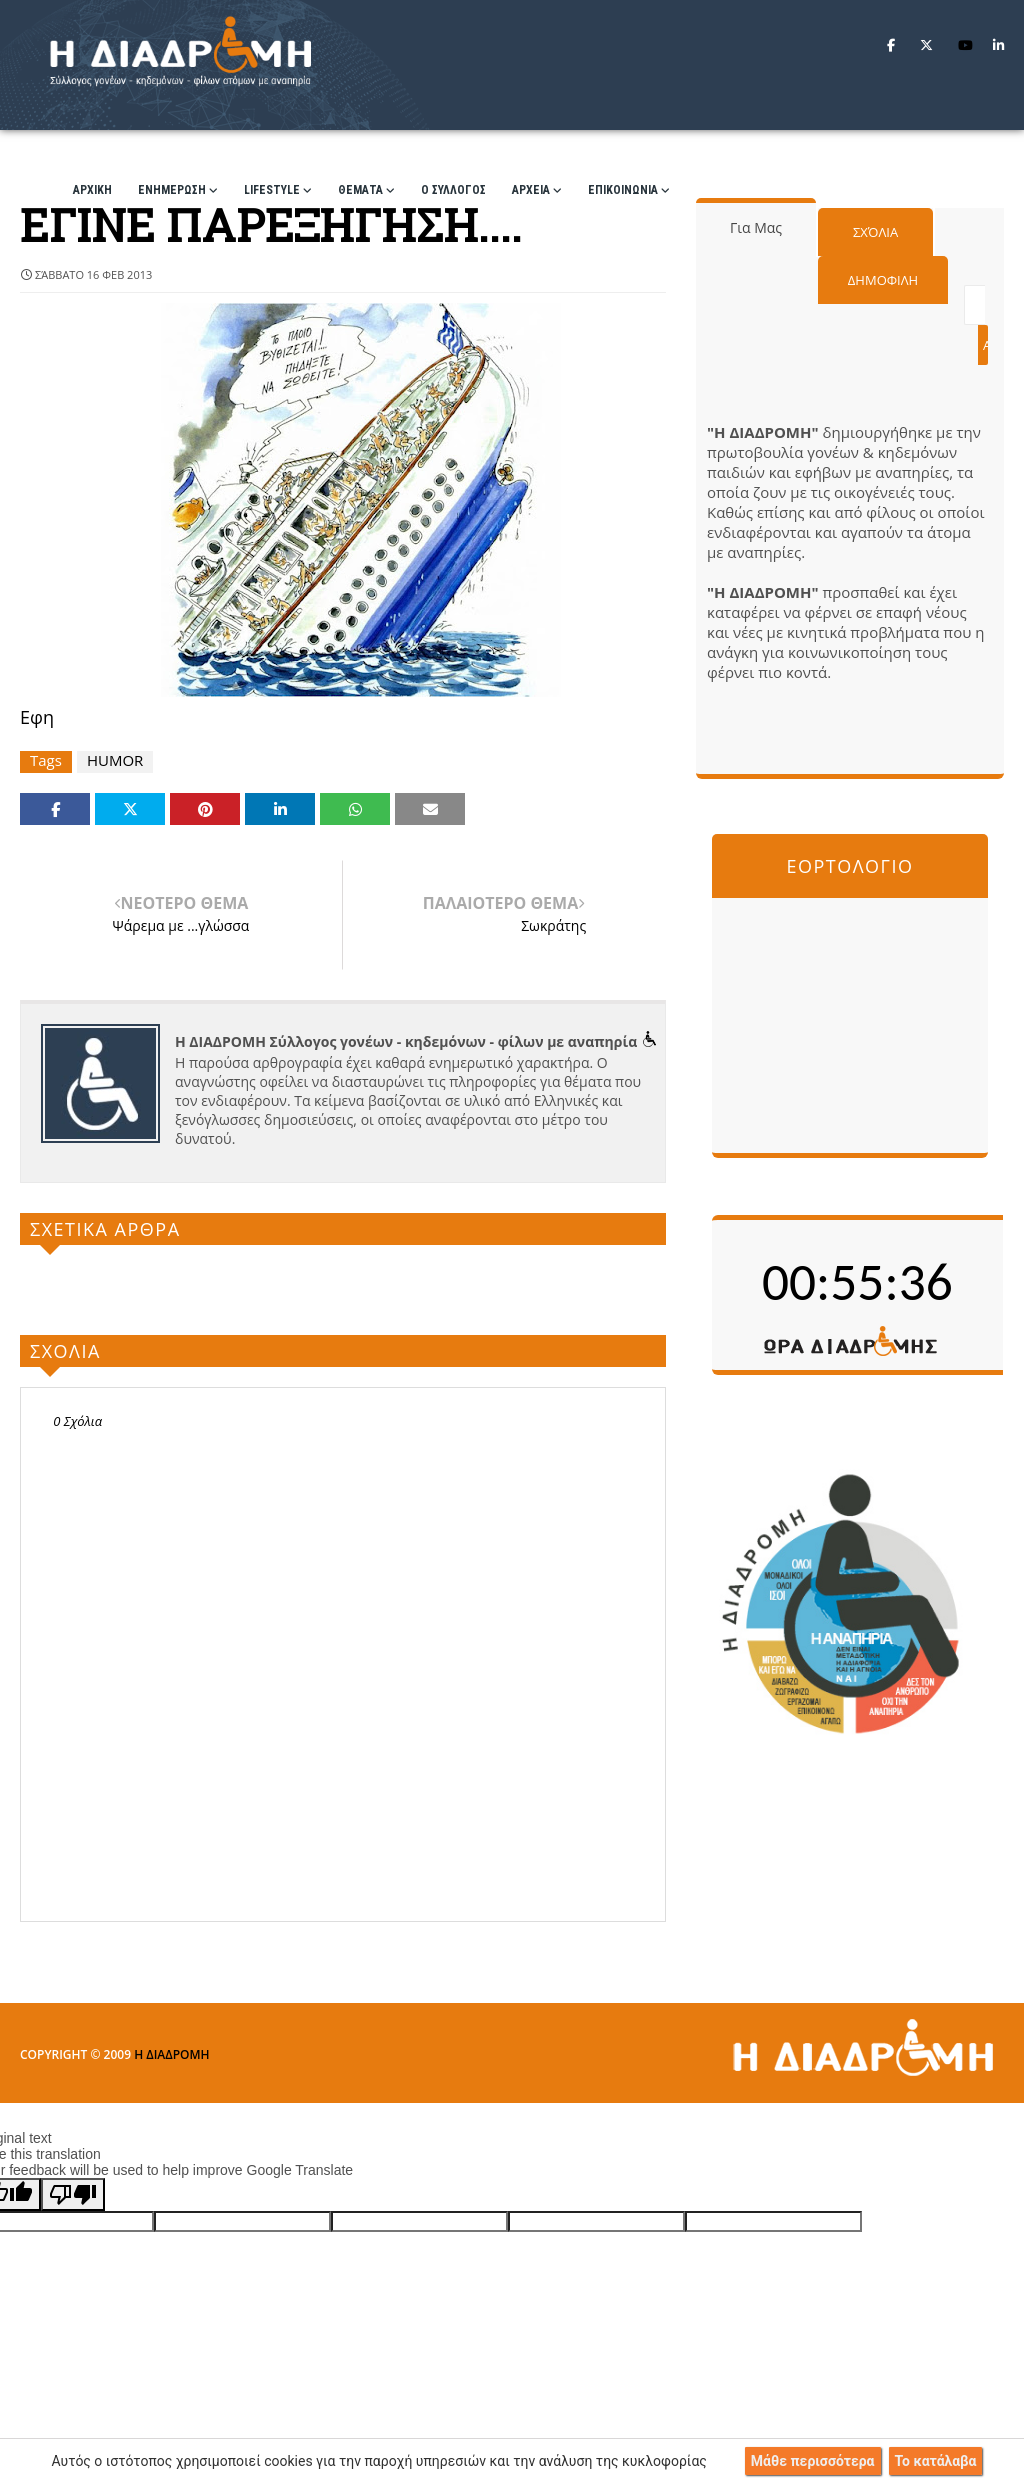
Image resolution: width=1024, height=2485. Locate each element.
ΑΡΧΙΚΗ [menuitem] (92, 190)
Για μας (756, 227)
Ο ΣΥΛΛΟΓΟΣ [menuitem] (453, 190)
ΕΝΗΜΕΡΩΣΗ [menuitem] (172, 190)
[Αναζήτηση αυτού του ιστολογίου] (974, 305)
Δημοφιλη (883, 280)
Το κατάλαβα (936, 2461)
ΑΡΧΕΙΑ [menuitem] (531, 190)
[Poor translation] (73, 2194)
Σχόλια (875, 232)
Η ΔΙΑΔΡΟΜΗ (171, 2054)
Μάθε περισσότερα (813, 2461)
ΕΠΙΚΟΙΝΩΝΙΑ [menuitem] (623, 190)
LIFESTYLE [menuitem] (272, 190)
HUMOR (115, 760)
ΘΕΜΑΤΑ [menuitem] (360, 190)
